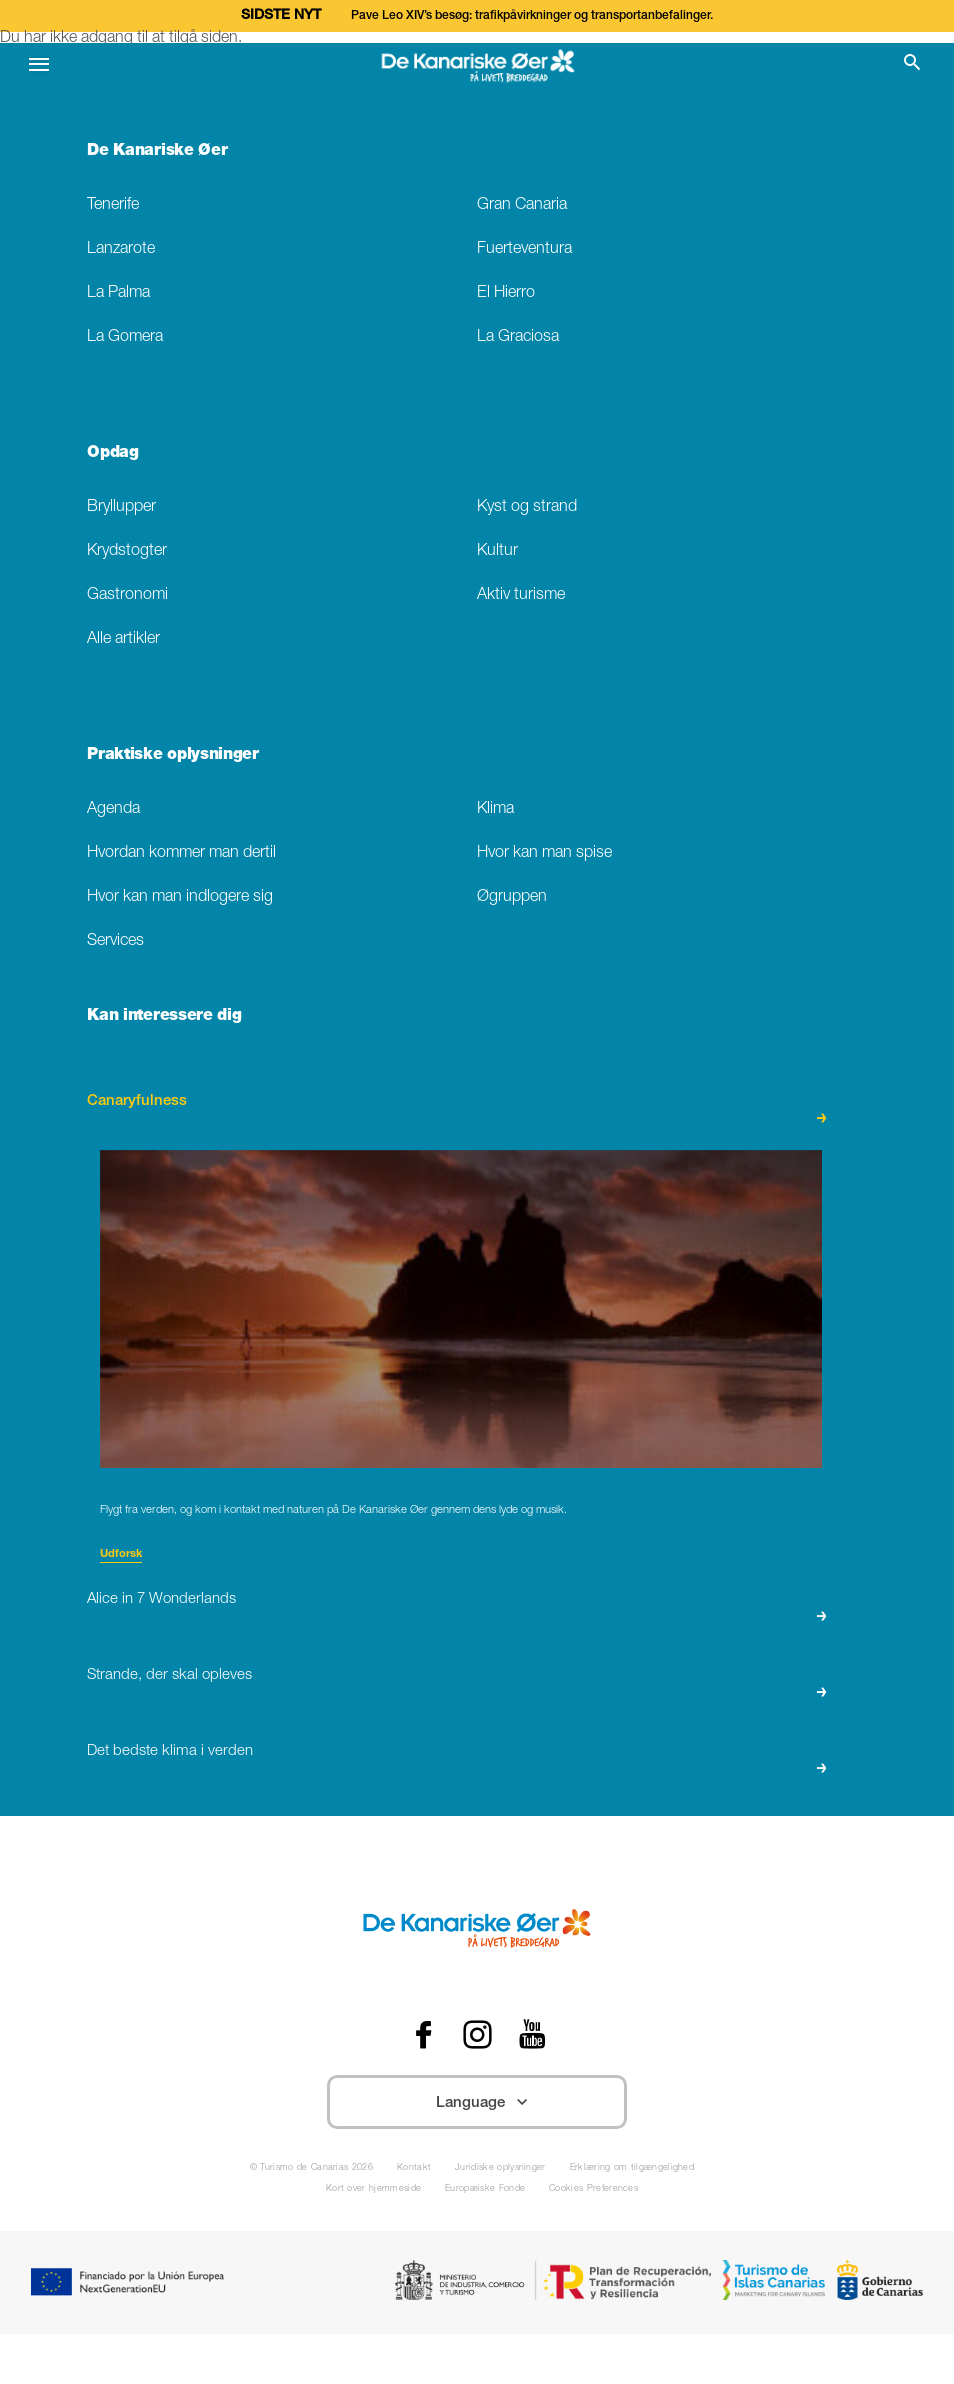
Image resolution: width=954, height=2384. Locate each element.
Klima (495, 809)
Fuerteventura (524, 249)
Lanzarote (121, 249)
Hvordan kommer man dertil (181, 853)
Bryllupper (121, 507)
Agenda (113, 809)
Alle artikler (123, 639)
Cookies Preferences (593, 2189)
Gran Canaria (522, 205)
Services (115, 941)
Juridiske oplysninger (500, 2168)
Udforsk (121, 1554)
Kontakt (414, 2168)
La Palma (118, 293)
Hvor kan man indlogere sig (180, 897)
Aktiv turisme (521, 595)
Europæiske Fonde (485, 2189)
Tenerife (113, 205)
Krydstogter (127, 551)
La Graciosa (518, 337)
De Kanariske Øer (157, 152)
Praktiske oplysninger (172, 756)
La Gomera (125, 337)
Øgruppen (512, 897)
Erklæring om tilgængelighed (632, 2168)
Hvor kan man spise (544, 853)
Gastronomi (127, 595)
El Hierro (506, 293)
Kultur (497, 551)
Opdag (112, 454)
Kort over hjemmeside (373, 2189)
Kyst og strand (527, 507)
